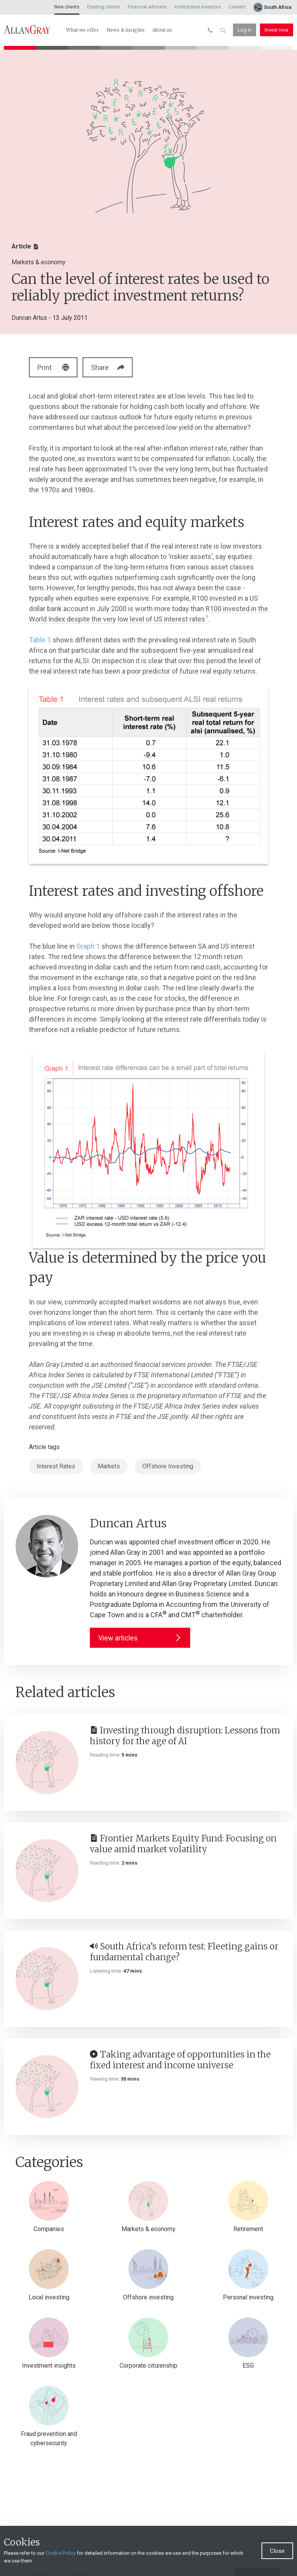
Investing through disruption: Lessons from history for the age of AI (185, 1736)
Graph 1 (88, 946)
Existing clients (103, 7)
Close (277, 2550)
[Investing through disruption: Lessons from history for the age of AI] (46, 1762)
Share (113, 367)
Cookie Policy (61, 2553)
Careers (237, 7)
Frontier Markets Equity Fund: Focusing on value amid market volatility (183, 1844)
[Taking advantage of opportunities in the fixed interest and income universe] (46, 2086)
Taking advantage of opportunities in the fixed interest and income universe (180, 2060)
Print (54, 367)
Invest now (277, 30)
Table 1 (40, 640)
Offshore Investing (167, 1466)
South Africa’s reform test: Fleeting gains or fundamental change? (184, 1952)
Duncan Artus (29, 317)
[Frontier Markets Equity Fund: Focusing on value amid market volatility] (46, 1870)
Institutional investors (197, 7)
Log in (244, 30)
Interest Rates (56, 1466)
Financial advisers (147, 7)
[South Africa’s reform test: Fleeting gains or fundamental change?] (46, 1978)
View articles (140, 1638)
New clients (66, 7)
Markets (109, 1466)
